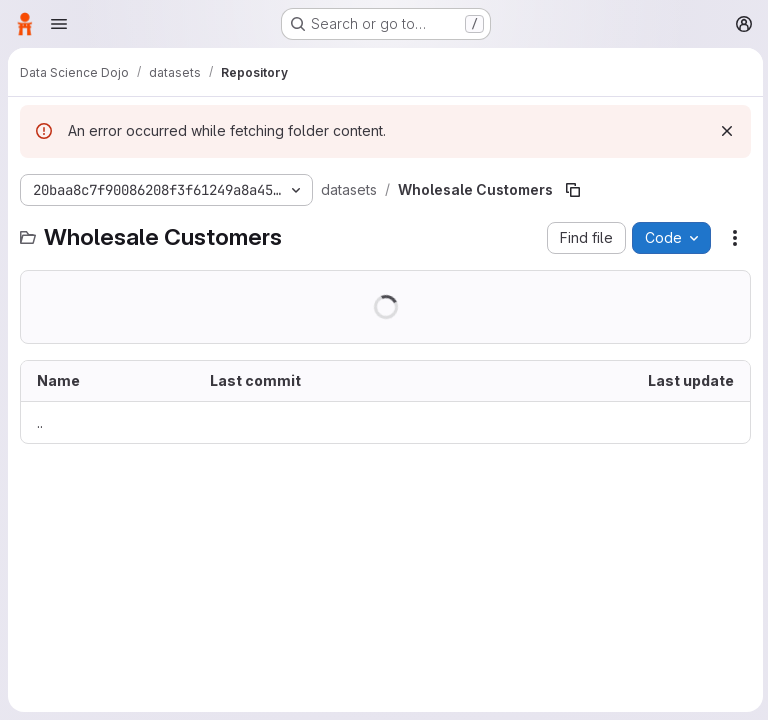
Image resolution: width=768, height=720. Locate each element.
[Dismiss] (724, 131)
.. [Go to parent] (40, 422)
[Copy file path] (571, 190)
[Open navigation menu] (59, 24)
